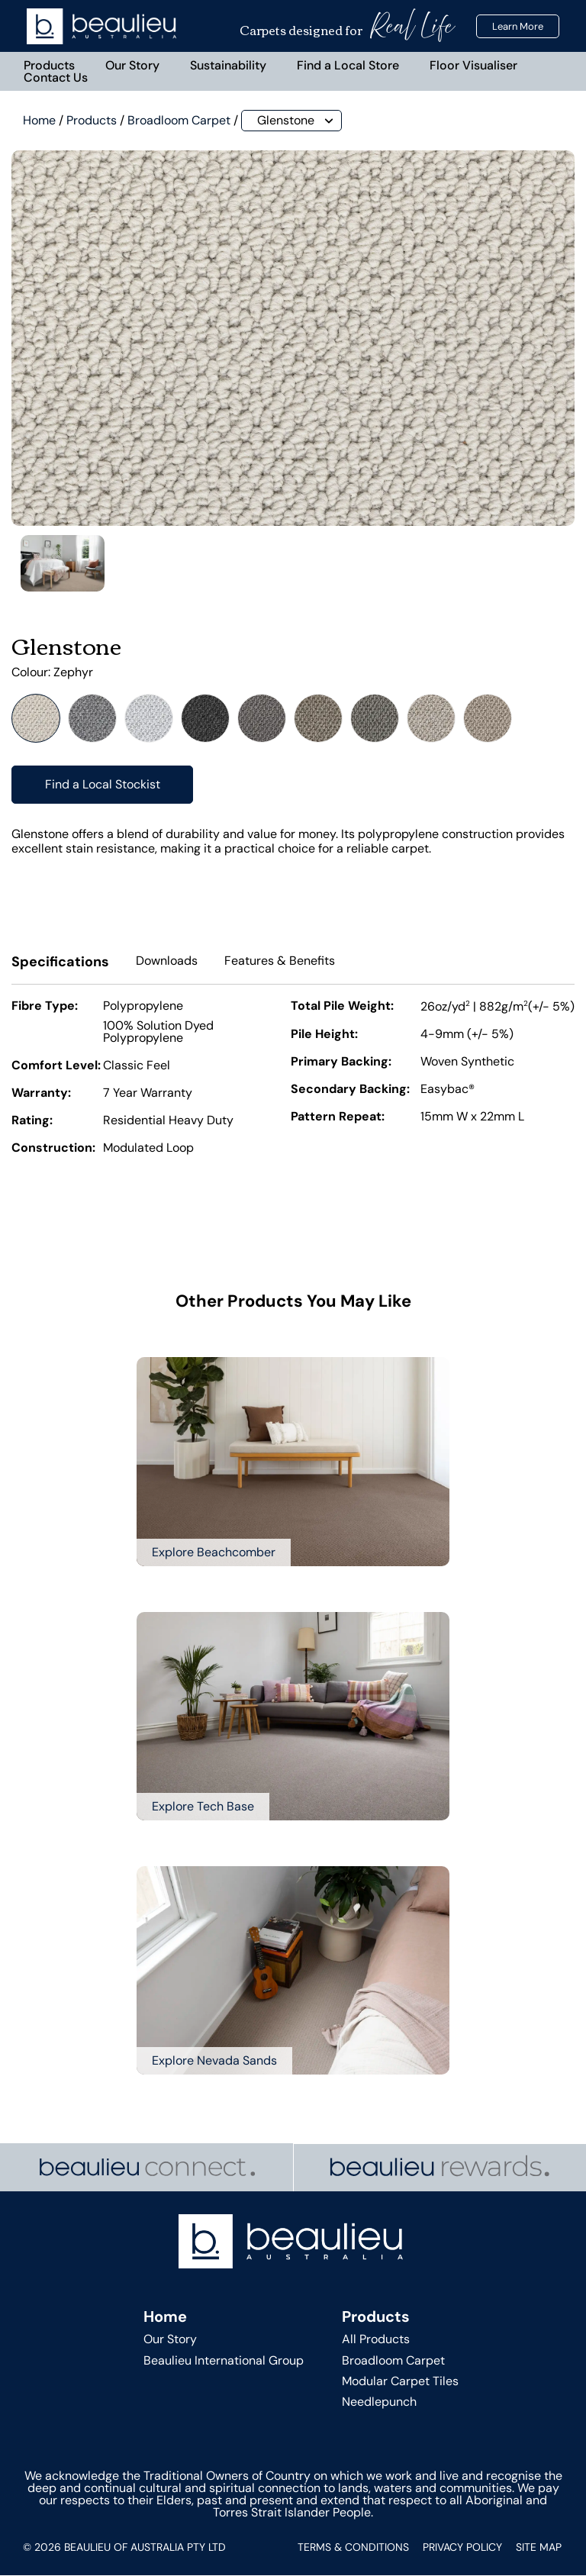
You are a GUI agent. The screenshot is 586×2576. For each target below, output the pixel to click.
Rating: (32, 1122)
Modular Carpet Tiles (400, 2382)
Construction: (53, 1149)
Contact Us (56, 77)
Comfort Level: (56, 1067)
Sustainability (229, 65)
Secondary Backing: (350, 1091)
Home (39, 121)
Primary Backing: (341, 1063)
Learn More (517, 26)
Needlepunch (379, 2402)
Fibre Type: (44, 1007)
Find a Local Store (349, 65)
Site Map (539, 2548)
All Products (376, 2341)
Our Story (133, 65)
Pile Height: (324, 1036)
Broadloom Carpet (178, 121)
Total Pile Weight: (342, 1007)
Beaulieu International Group (223, 2361)
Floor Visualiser (474, 65)
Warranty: (41, 1094)
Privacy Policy (462, 2548)
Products (50, 65)
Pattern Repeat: (338, 1118)
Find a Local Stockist (102, 785)
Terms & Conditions (353, 2548)
